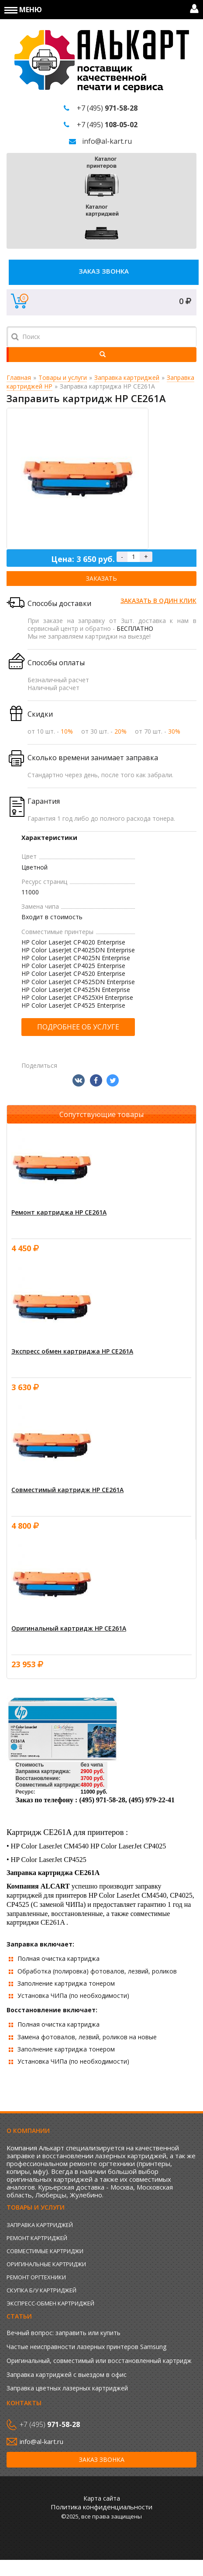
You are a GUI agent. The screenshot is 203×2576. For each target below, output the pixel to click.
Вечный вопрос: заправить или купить (63, 2333)
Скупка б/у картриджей (41, 2290)
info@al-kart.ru (107, 141)
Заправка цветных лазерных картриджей (67, 2388)
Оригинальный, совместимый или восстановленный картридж (99, 2360)
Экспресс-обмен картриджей (50, 2303)
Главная (19, 377)
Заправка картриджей (126, 377)
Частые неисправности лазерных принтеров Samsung (86, 2346)
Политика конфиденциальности (101, 2506)
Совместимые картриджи (45, 2251)
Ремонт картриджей (37, 2238)
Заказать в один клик (158, 600)
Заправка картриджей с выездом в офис (67, 2374)
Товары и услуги (62, 377)
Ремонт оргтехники (36, 2277)
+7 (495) (107, 108)
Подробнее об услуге (78, 1027)
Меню (23, 9)
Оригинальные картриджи (46, 2264)
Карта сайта (101, 2498)
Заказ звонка (104, 271)
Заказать (101, 578)
